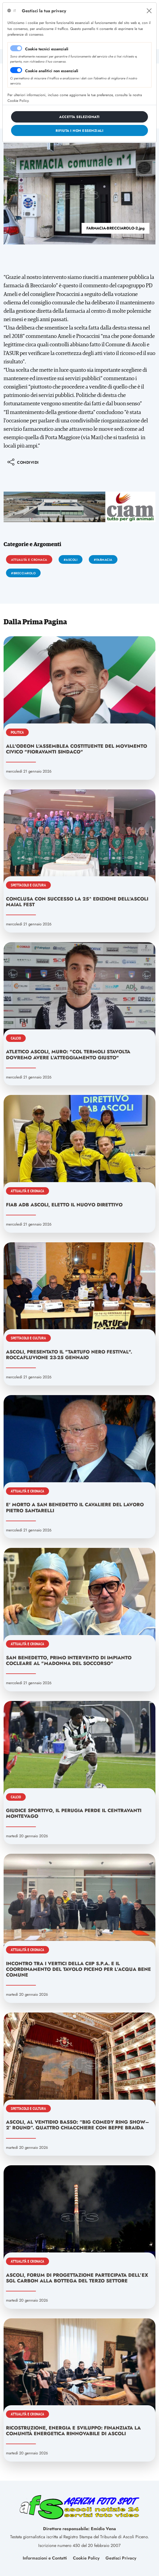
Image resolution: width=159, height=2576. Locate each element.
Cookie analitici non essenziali (51, 71)
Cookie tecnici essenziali (46, 49)
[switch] (16, 70)
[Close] (149, 11)
